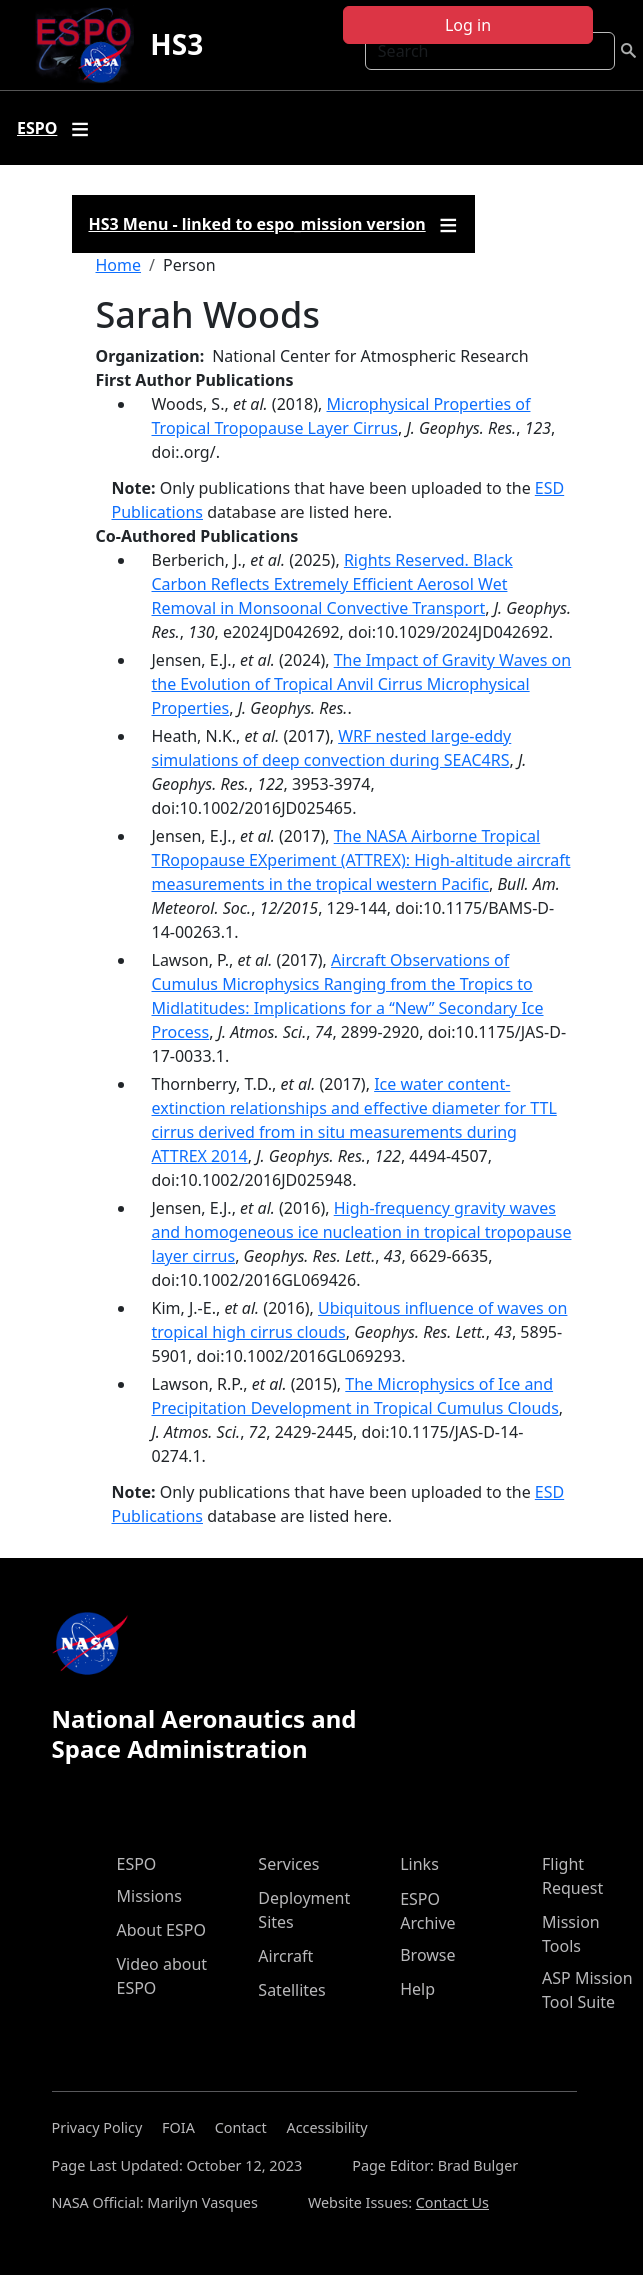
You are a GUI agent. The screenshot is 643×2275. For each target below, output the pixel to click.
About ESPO (161, 1930)
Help (417, 1989)
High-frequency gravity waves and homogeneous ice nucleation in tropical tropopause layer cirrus (362, 1232)
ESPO (137, 1864)
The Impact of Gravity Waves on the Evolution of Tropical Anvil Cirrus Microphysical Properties (362, 684)
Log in (468, 25)
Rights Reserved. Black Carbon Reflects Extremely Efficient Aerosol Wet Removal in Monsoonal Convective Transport (332, 584)
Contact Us (452, 2202)
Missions (149, 1896)
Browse (427, 1955)
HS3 (176, 44)
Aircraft (285, 1956)
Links (419, 1864)
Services (288, 1864)
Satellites (291, 1990)
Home (119, 265)
